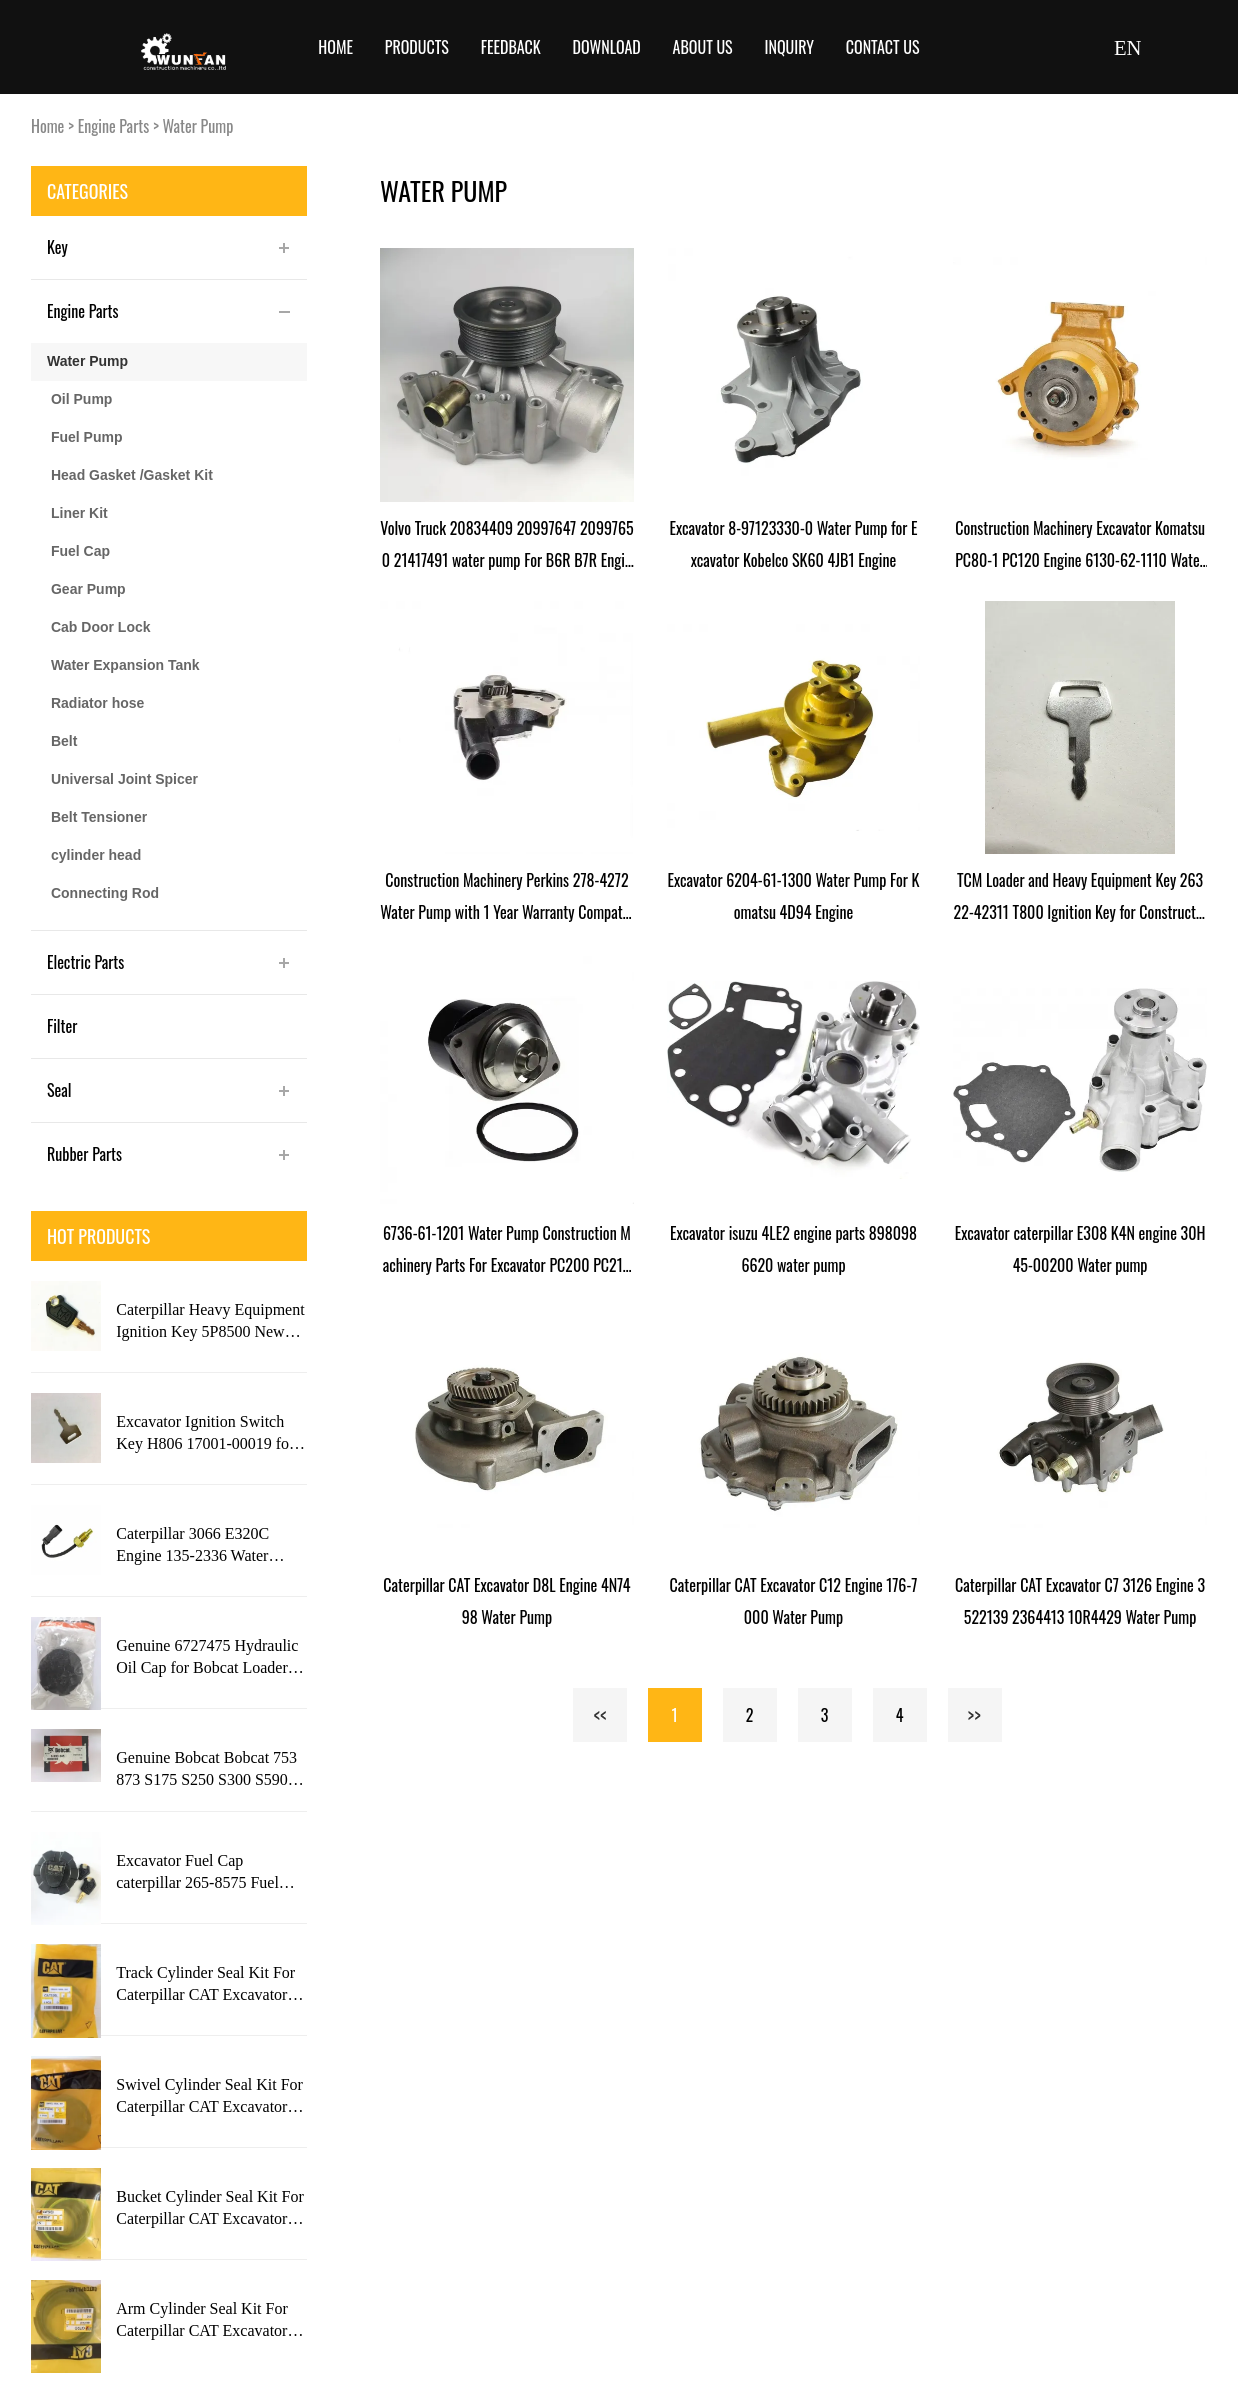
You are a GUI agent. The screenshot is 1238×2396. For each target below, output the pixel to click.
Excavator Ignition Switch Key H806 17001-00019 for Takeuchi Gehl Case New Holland (205, 1434)
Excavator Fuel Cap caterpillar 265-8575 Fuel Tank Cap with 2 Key (197, 1873)
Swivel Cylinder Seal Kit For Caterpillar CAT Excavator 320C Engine (209, 2097)
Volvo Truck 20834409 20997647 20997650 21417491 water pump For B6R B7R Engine (506, 546)
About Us (703, 47)
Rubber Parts (84, 1154)
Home (335, 47)
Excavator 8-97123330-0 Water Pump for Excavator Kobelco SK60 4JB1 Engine (793, 544)
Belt (64, 741)
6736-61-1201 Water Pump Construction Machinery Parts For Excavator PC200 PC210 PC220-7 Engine (507, 1251)
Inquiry (790, 47)
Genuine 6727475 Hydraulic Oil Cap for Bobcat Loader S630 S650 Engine (207, 1658)
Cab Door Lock (101, 627)
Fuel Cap (80, 551)
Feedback (511, 47)
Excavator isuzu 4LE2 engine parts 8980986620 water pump (793, 1249)
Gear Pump (88, 589)
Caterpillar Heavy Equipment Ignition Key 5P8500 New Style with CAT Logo (210, 1322)
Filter (62, 1026)
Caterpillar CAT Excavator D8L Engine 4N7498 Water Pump (506, 1601)
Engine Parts (114, 126)
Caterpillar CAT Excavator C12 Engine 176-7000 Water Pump (794, 1601)
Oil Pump (81, 399)
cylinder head (96, 855)
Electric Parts (85, 962)
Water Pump (198, 126)
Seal (59, 1090)
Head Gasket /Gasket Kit (132, 475)
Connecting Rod (105, 893)
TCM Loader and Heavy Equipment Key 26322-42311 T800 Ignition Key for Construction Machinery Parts (1080, 898)
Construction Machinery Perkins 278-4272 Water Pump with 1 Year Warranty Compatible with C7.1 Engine (506, 898)
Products (417, 47)
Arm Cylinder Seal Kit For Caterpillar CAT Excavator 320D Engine (202, 2321)
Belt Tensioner (99, 817)
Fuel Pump (87, 437)
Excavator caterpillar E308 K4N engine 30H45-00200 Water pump (1080, 1249)
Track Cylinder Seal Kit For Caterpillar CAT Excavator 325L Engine (205, 1985)
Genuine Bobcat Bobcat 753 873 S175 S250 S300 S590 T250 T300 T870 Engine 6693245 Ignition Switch (206, 1770)
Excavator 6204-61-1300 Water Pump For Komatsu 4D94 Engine (793, 896)
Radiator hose (97, 703)
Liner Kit (79, 513)
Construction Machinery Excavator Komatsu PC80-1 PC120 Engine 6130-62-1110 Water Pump (1080, 546)
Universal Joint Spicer (124, 779)
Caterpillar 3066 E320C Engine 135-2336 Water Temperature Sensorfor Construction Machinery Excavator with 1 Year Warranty (194, 1546)
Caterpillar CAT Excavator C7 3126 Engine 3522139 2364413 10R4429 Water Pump (1080, 1601)
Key (57, 247)
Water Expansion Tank (125, 665)
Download (607, 47)
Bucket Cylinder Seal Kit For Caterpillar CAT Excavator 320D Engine (210, 2209)
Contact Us (883, 47)
